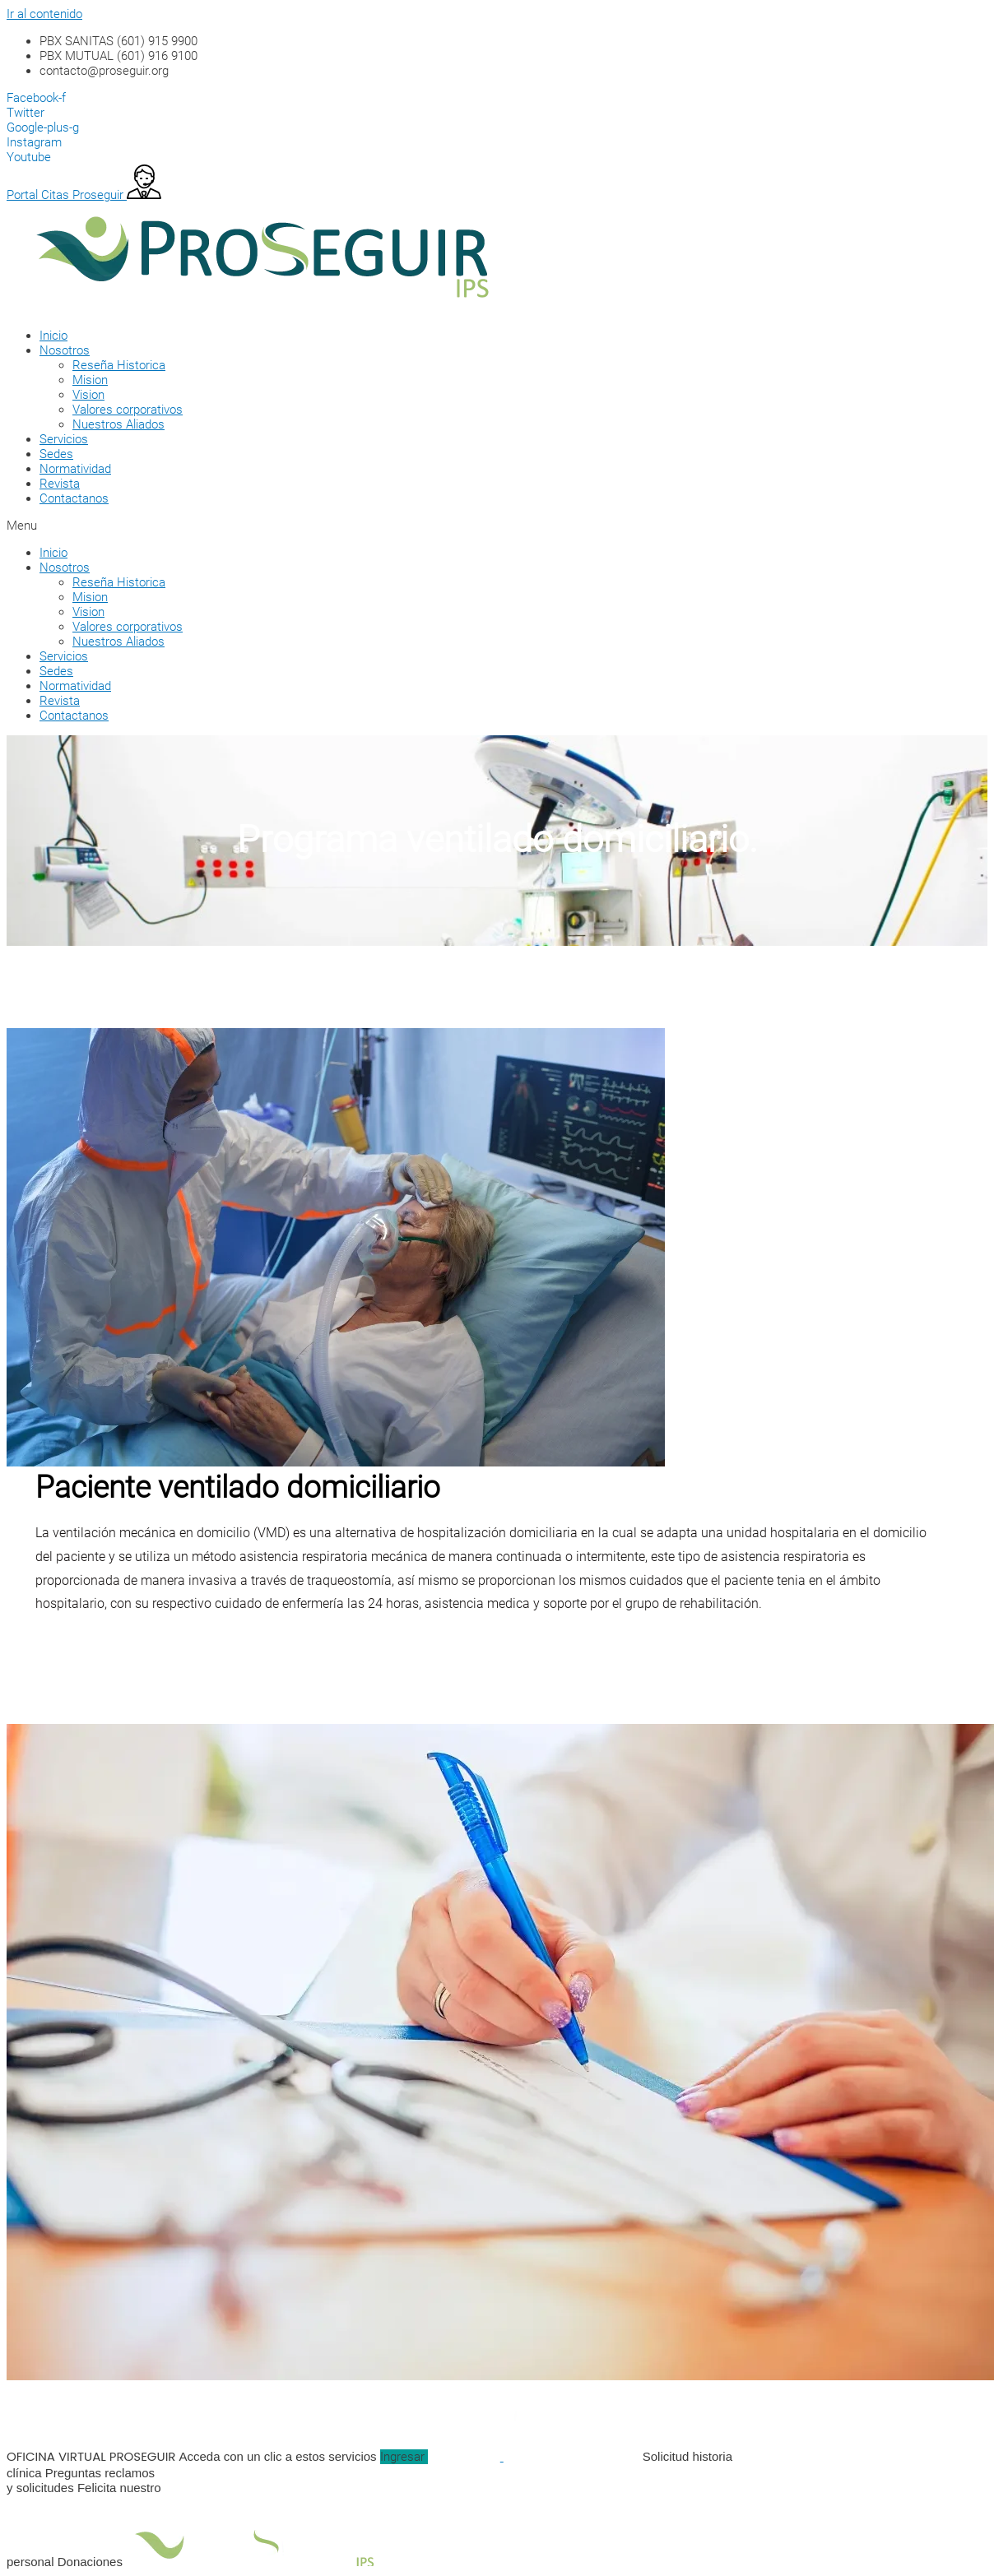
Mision (90, 380)
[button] (476, 525)
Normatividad (75, 468)
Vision (88, 394)
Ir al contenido (44, 14)
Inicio (53, 335)
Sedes (56, 454)
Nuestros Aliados (118, 424)
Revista (59, 483)
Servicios (63, 439)
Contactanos (74, 498)
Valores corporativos (127, 409)
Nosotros (64, 350)
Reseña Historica (118, 365)
